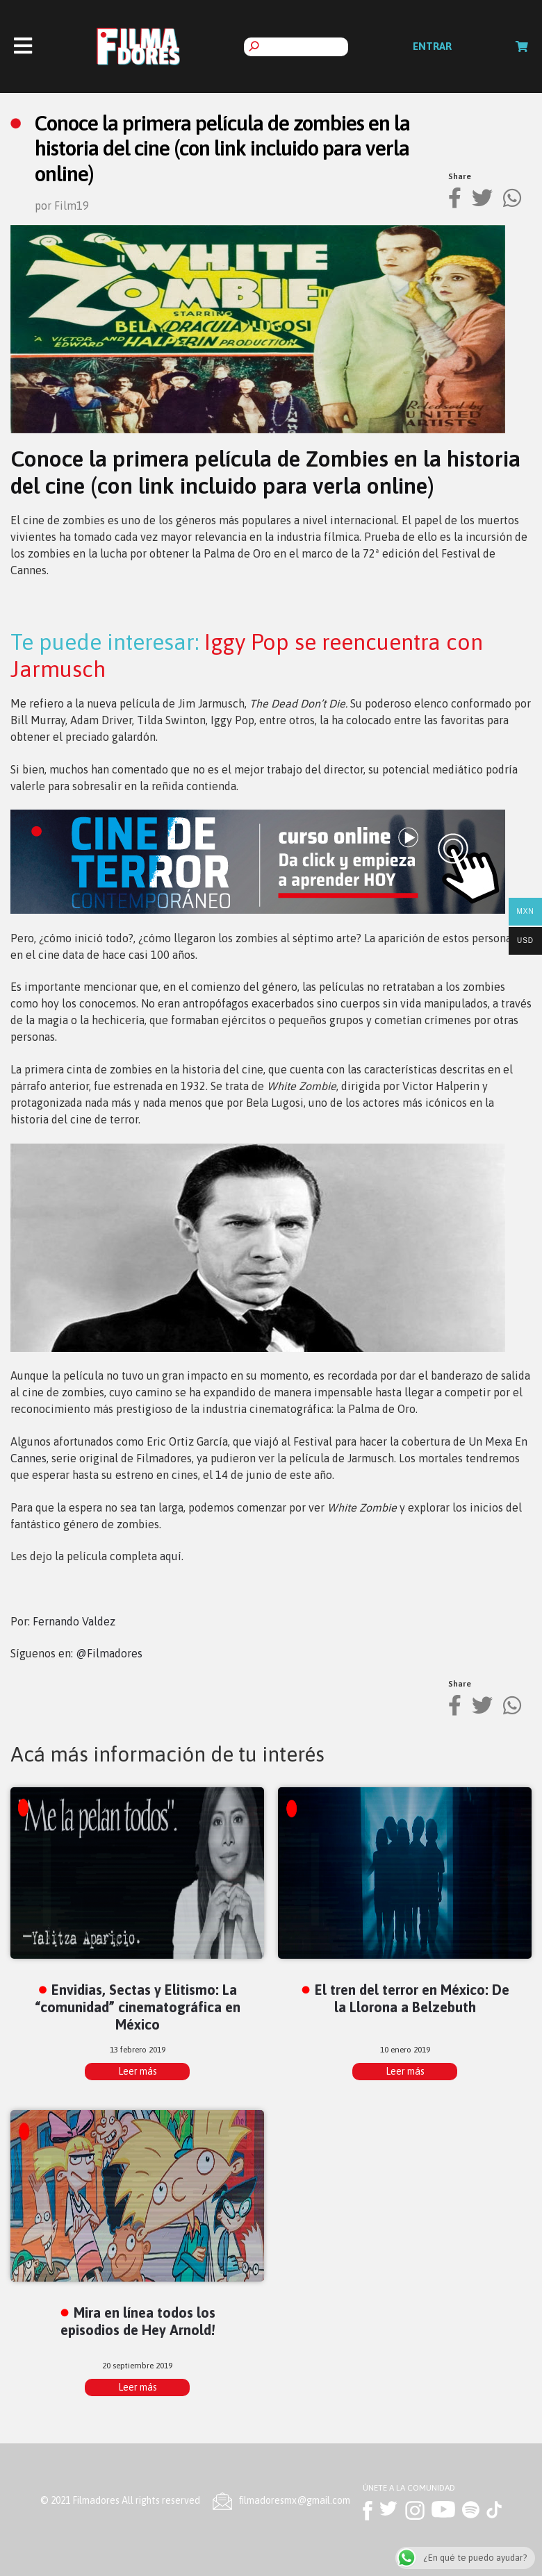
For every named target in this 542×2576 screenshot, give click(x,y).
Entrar (432, 46)
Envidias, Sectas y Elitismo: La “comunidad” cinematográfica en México (137, 2007)
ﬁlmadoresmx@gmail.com (294, 2500)
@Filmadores (109, 1653)
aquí (170, 1556)
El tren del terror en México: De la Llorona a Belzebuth (412, 1998)
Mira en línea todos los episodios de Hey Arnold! (137, 2321)
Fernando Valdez (74, 1621)
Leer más (137, 2071)
